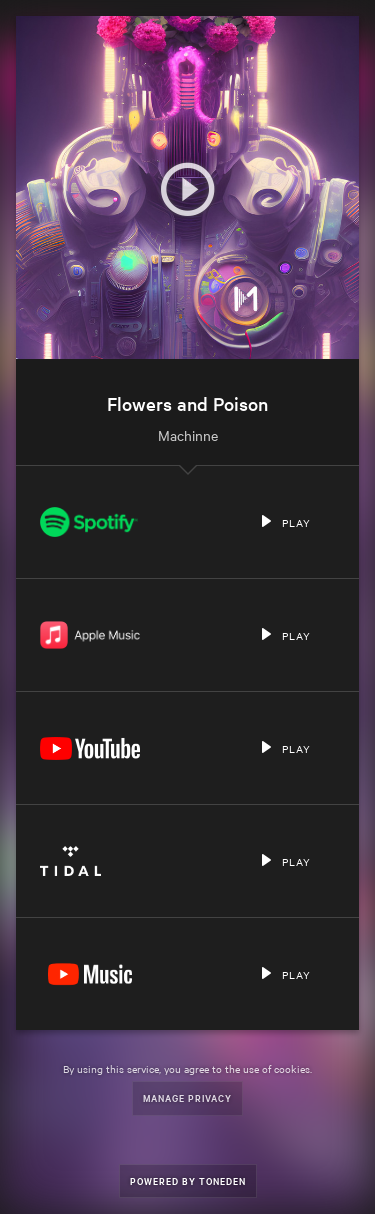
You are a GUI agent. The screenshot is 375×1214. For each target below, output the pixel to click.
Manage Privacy (187, 1097)
